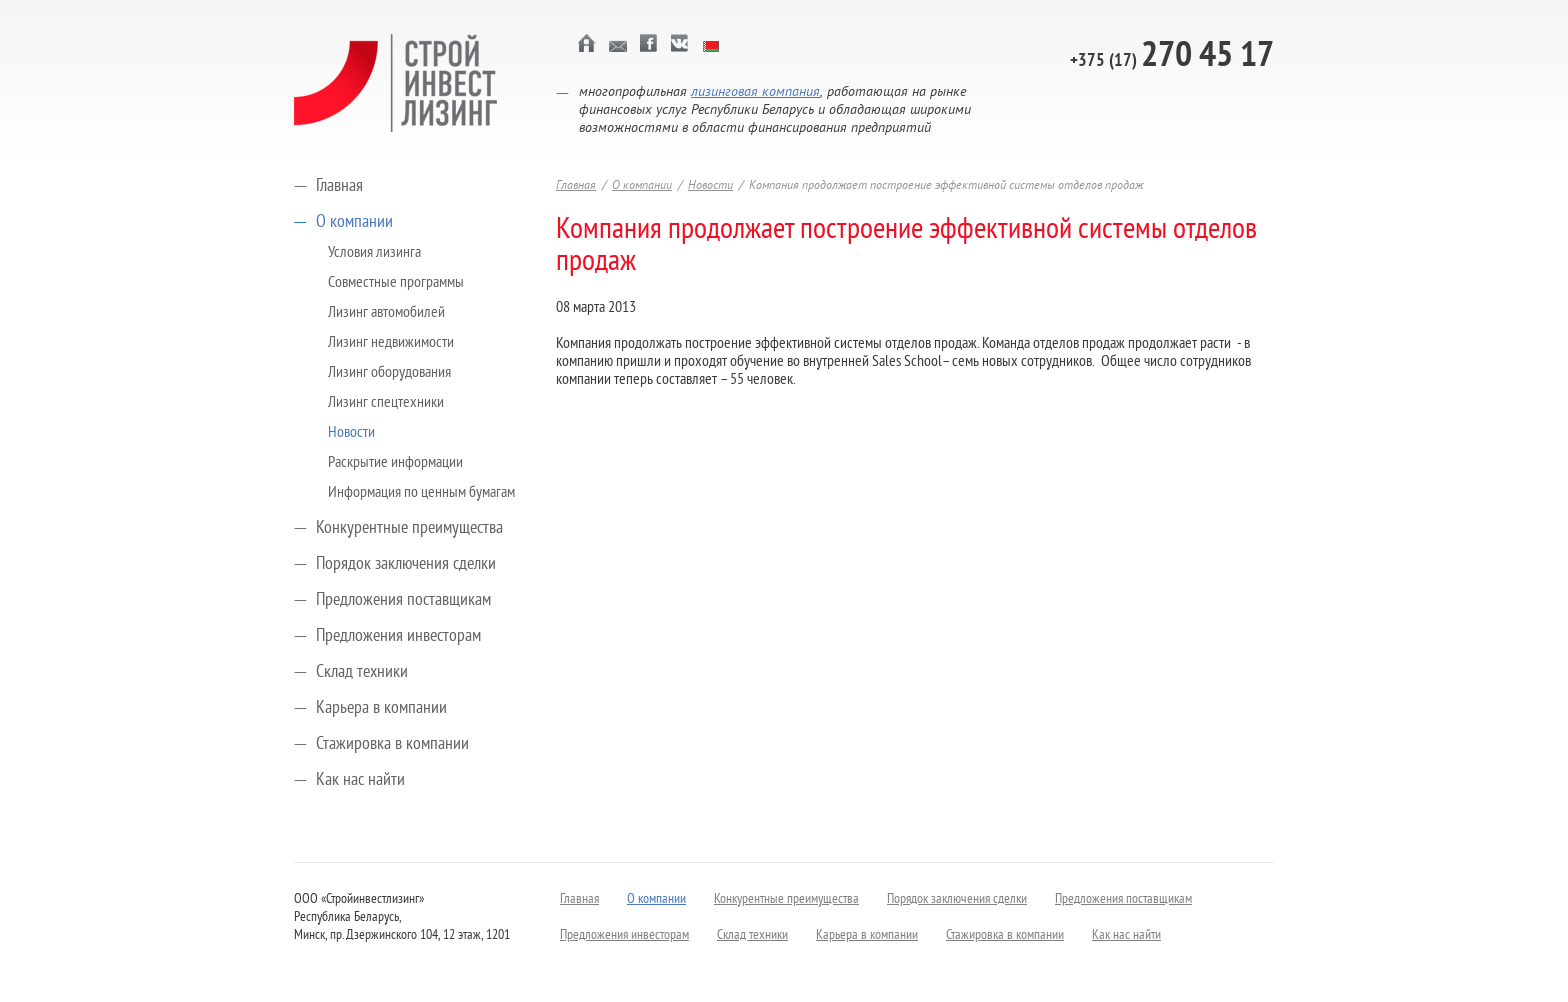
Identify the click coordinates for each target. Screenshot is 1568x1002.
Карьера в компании (381, 708)
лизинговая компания (755, 92)
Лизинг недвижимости (391, 343)
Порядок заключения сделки (406, 564)
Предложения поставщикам (403, 600)
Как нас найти (360, 780)
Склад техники (362, 672)
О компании (354, 222)
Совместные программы (396, 283)
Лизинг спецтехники (386, 403)
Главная (339, 186)
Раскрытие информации (395, 463)
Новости (351, 433)
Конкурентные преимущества (409, 528)
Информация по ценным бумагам (421, 493)
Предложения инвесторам (398, 636)
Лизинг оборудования (389, 373)
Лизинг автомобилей (386, 313)
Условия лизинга (374, 253)
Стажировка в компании (392, 744)
